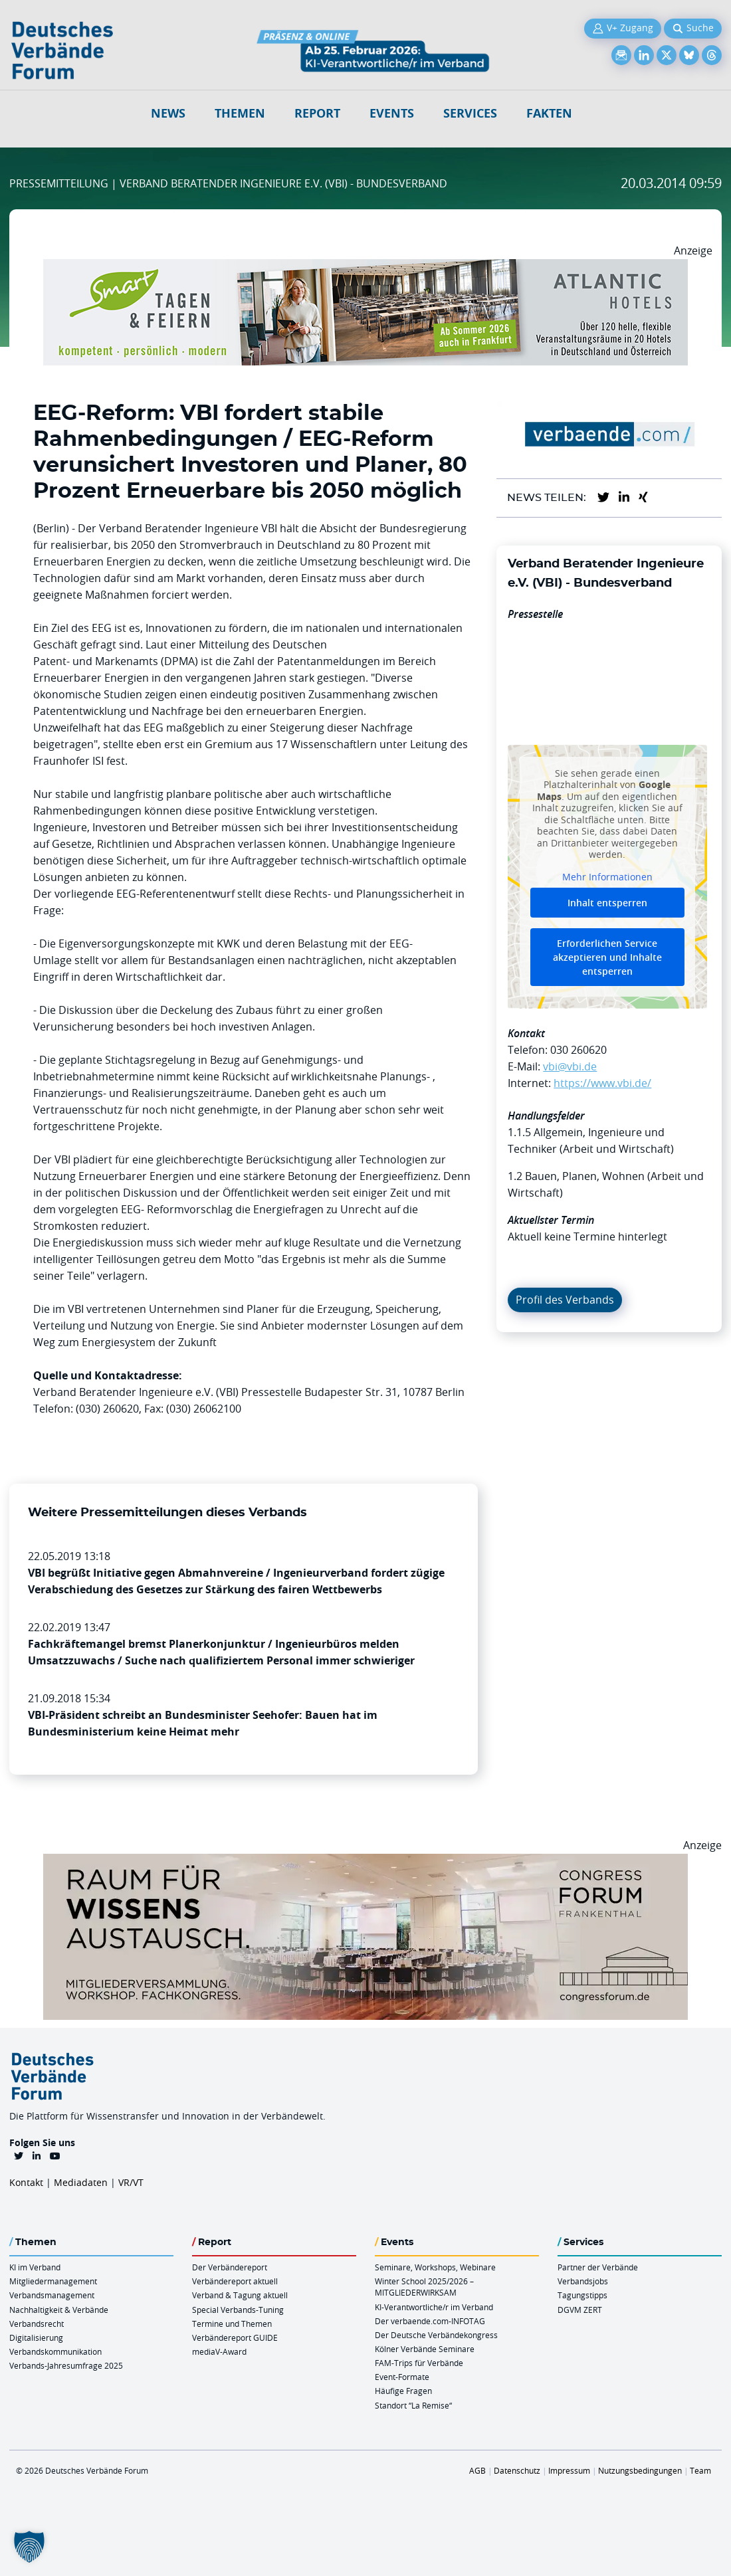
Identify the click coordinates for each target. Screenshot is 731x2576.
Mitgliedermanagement (53, 2281)
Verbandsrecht (36, 2323)
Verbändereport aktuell (235, 2281)
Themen (240, 113)
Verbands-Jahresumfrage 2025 (66, 2365)
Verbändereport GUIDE (235, 2337)
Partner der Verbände (598, 2267)
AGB (477, 2470)
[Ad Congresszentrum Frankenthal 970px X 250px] (365, 1861)
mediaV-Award (219, 2351)
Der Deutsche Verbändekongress (436, 2334)
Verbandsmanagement (51, 2295)
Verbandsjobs (583, 2281)
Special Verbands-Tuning (238, 2309)
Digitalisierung (36, 2337)
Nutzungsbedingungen (640, 2470)
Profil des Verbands (565, 1299)
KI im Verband (34, 2267)
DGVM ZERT (580, 2309)
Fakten (549, 113)
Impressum (569, 2470)
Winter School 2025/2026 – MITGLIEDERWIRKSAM (424, 2287)
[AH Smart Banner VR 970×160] (365, 267)
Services (470, 113)
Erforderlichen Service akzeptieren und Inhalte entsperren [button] (607, 958)
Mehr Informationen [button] (607, 877)
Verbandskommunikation (55, 2351)
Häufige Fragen (403, 2390)
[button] (29, 2547)
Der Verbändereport (229, 2267)
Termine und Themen (232, 2323)
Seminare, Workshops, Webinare (435, 2267)
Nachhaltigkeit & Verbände (58, 2309)
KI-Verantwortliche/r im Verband (434, 2307)
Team (700, 2470)
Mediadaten (81, 2182)
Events (391, 113)
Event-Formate (402, 2376)
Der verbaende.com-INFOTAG (430, 2321)
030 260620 (578, 1049)
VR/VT (131, 2182)
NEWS (168, 113)
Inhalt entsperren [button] (607, 903)
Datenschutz (517, 2470)
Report (317, 113)
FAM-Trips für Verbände (419, 2362)
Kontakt (26, 2182)
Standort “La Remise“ (413, 2405)
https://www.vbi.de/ (602, 1083)
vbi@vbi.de (570, 1066)
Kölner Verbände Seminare (424, 2348)
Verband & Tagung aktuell (240, 2295)
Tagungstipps (582, 2295)
